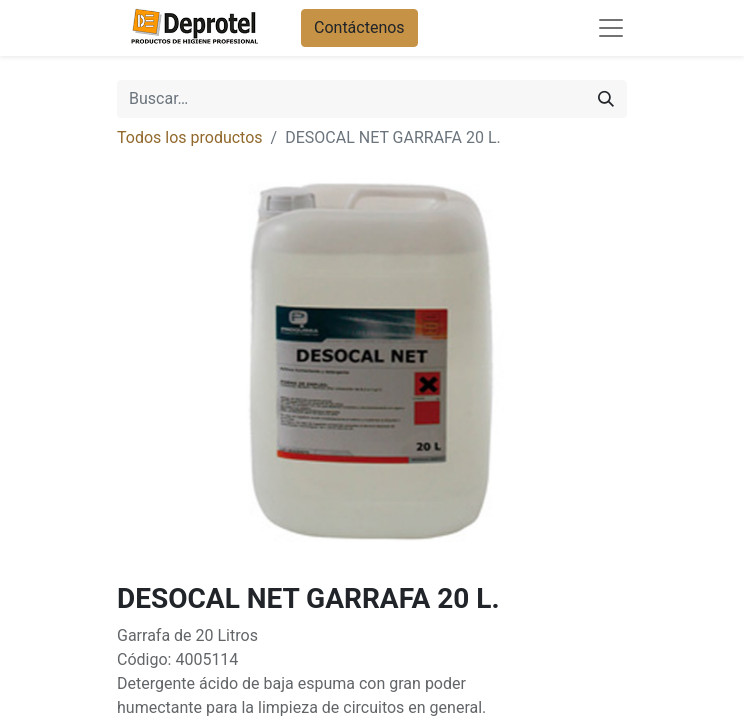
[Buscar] (606, 99)
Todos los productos (190, 137)
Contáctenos (359, 27)
